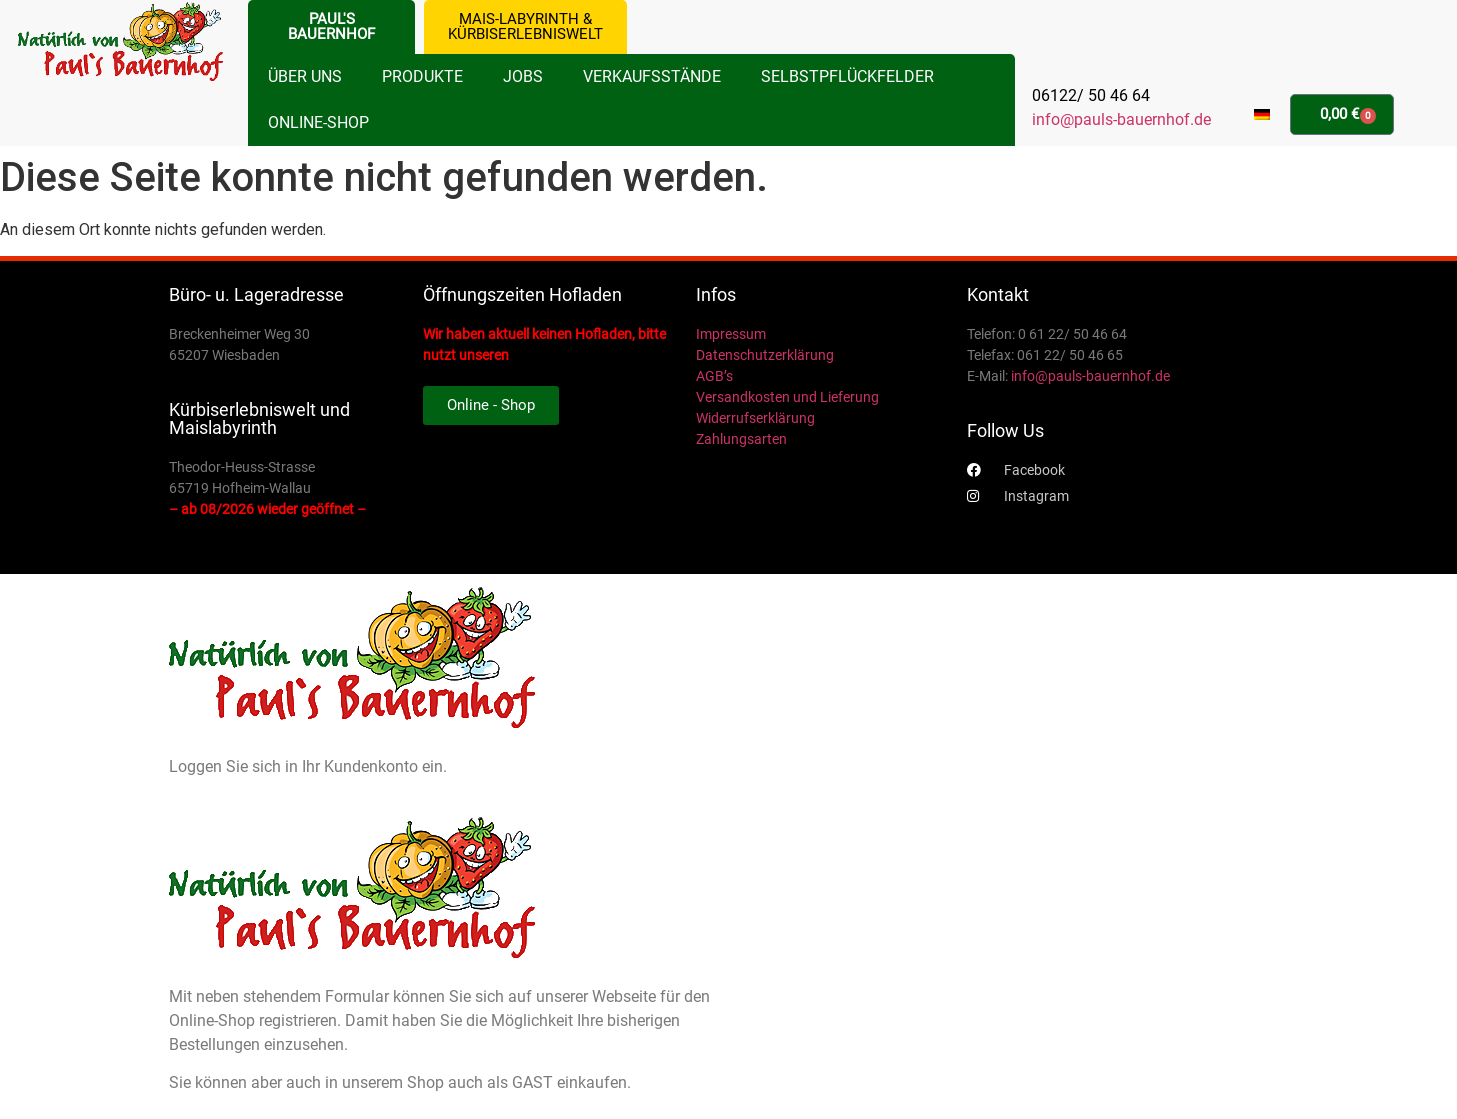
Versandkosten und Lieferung (787, 397)
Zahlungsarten (741, 439)
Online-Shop (318, 122)
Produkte (422, 76)
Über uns (305, 76)
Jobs (523, 76)
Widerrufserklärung (755, 418)
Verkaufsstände (652, 76)
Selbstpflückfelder (847, 76)
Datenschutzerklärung (765, 355)
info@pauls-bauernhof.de (1121, 119)
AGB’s (714, 376)
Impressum (731, 334)
